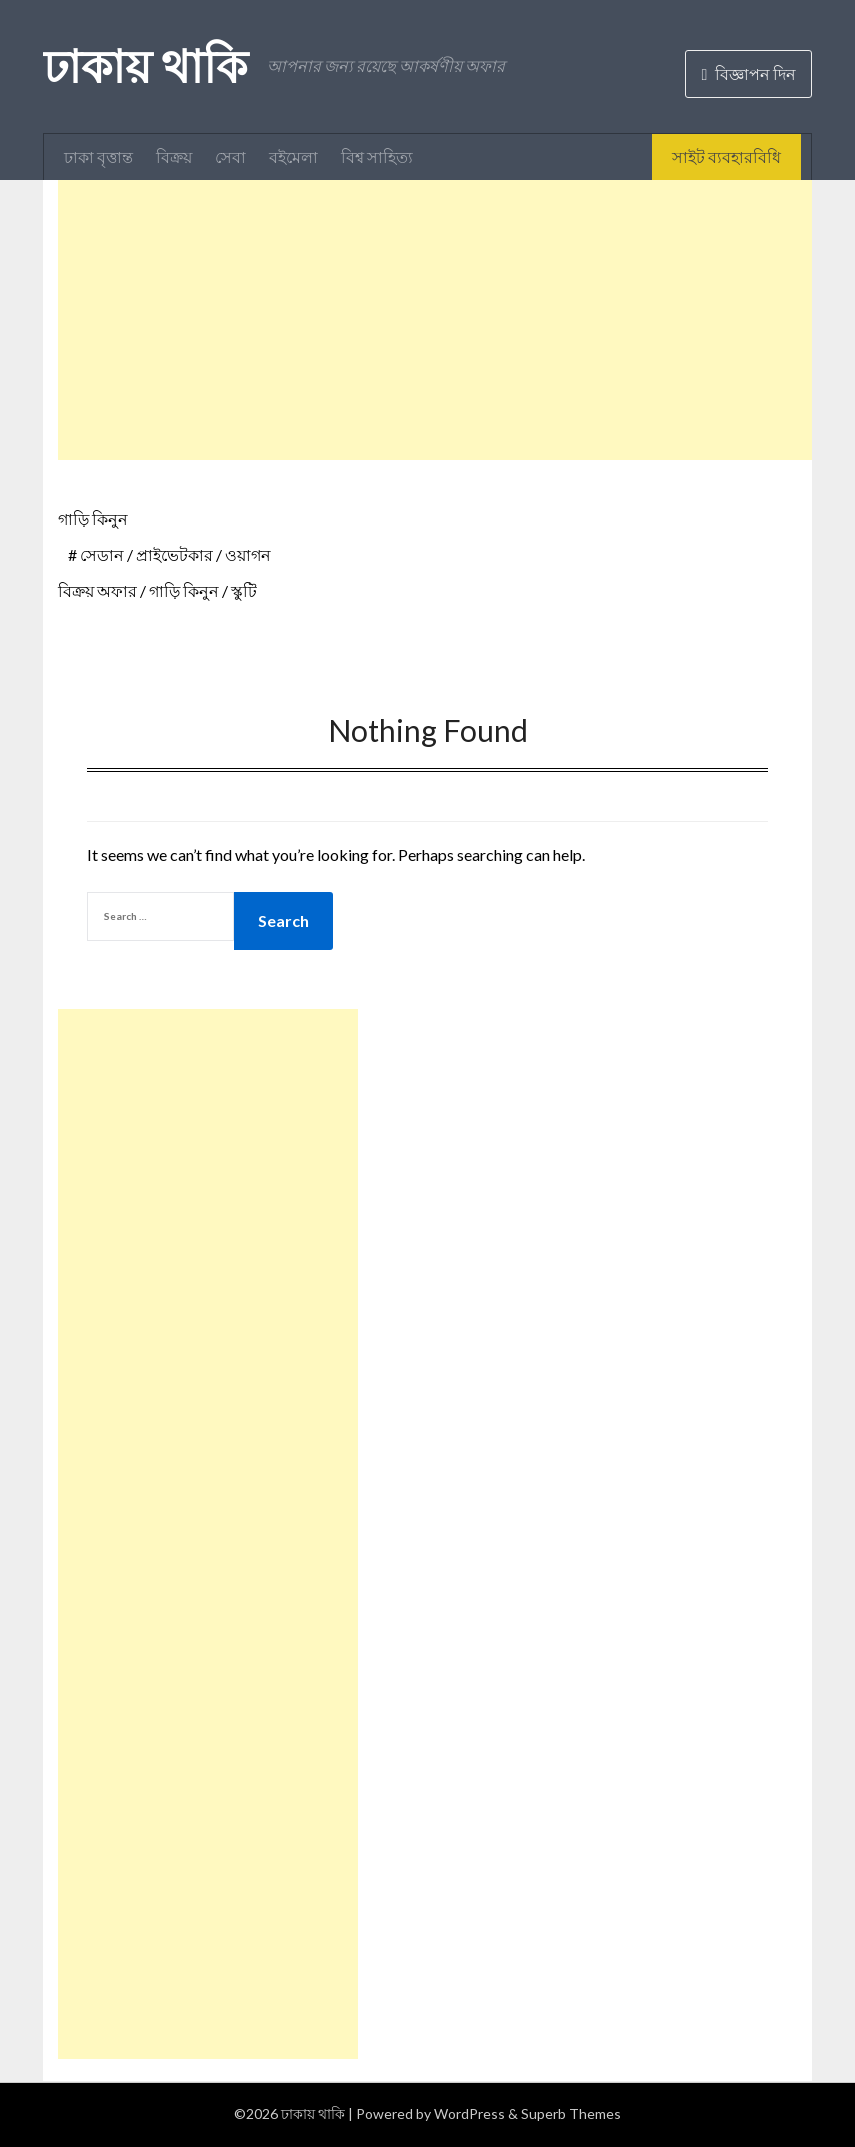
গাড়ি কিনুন (93, 518)
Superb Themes (571, 2113)
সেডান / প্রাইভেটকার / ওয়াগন (175, 554)
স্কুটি (244, 590)
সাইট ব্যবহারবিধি (726, 156)
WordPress (469, 2113)
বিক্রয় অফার (97, 590)
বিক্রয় (174, 156)
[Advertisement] (456, 320)
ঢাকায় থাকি (145, 66)
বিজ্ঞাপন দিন (748, 73)
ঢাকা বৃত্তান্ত (98, 156)
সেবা (230, 156)
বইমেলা (293, 156)
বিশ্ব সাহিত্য (377, 156)
